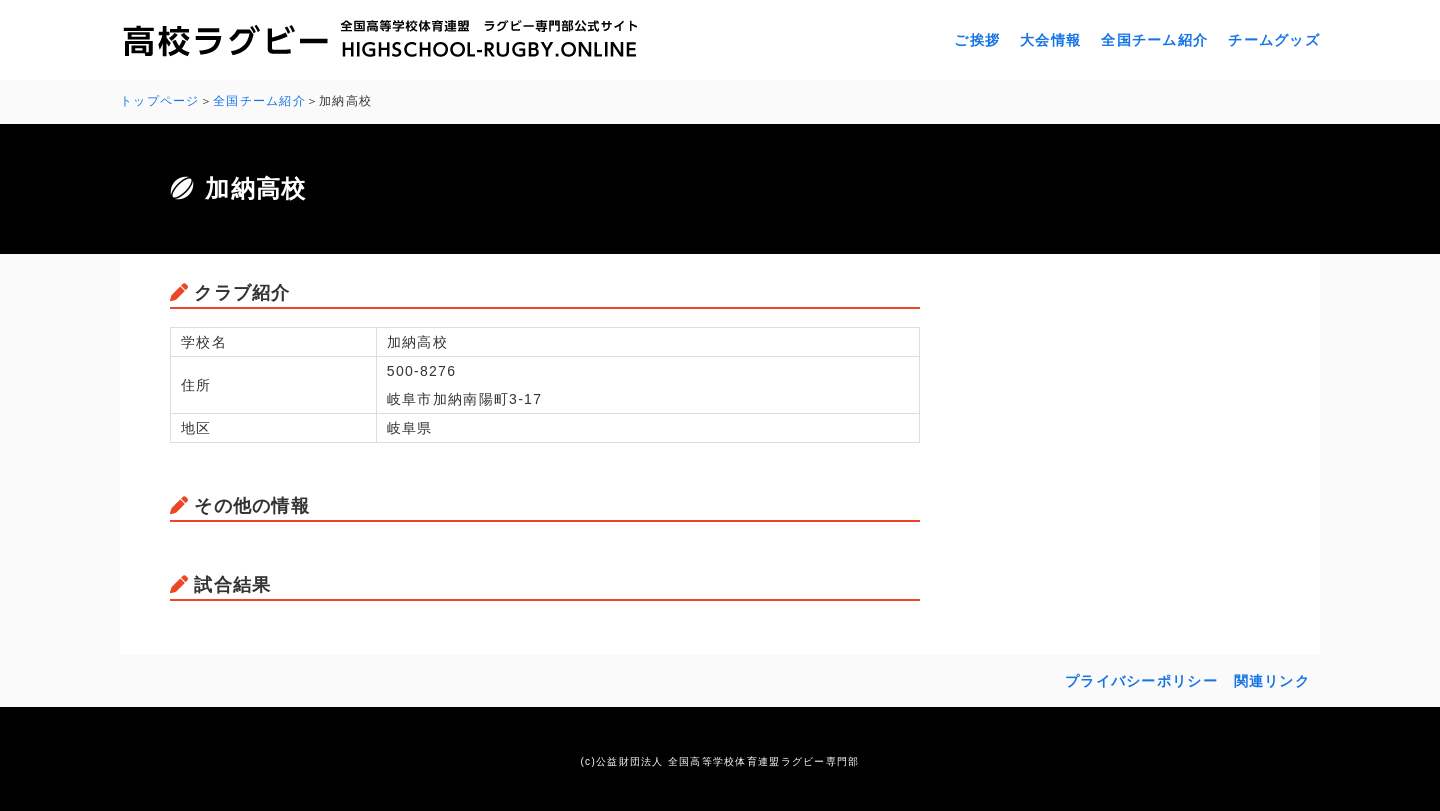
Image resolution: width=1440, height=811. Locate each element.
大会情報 (1050, 40)
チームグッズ (1274, 40)
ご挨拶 (977, 40)
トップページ (160, 101)
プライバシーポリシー (1141, 681)
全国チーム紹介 (1154, 40)
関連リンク (1272, 681)
